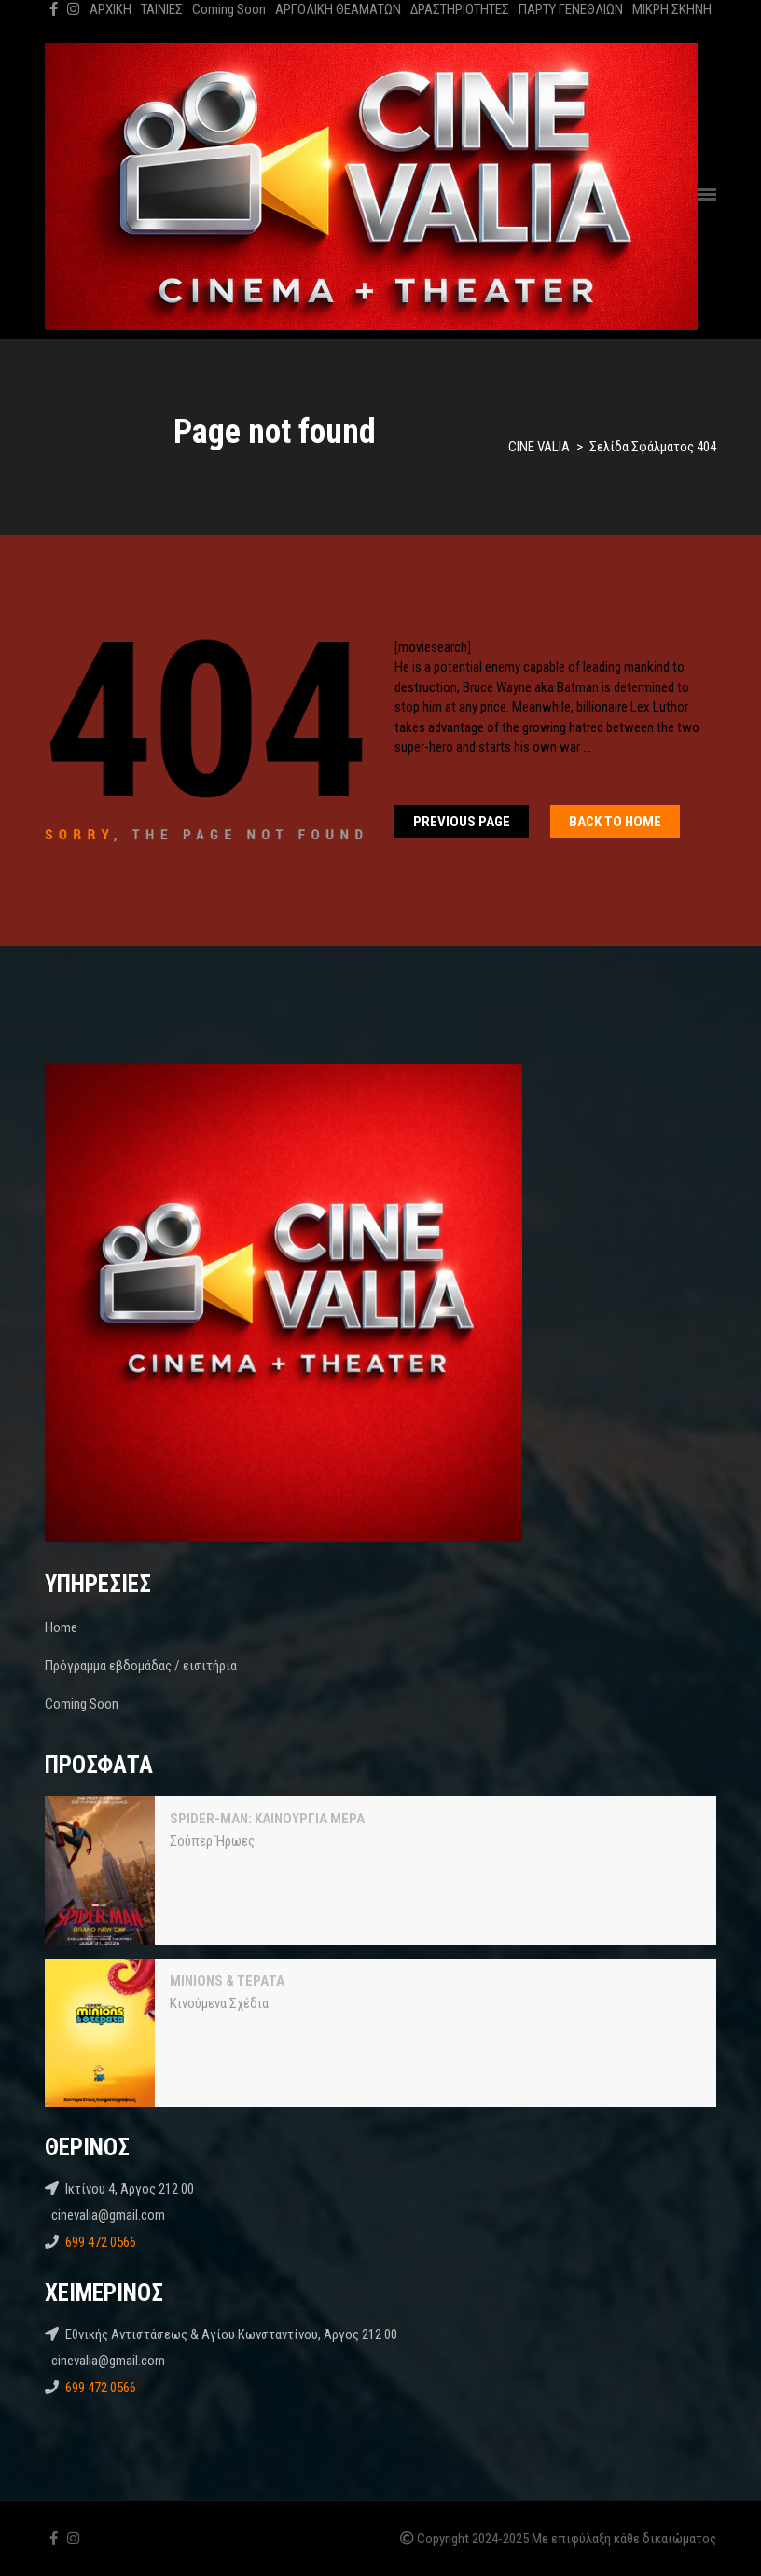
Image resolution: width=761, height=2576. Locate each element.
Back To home (615, 821)
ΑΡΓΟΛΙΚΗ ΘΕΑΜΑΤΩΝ (338, 9)
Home (61, 1627)
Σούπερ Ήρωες (212, 1841)
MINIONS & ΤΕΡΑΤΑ (227, 1981)
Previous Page (461, 821)
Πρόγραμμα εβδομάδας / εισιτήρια (141, 1665)
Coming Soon (229, 9)
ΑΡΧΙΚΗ (110, 9)
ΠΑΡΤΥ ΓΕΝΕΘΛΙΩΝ (571, 9)
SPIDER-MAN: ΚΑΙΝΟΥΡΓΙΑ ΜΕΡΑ (267, 1818)
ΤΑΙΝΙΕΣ (162, 9)
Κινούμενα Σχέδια (219, 2003)
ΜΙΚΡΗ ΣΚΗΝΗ (672, 9)
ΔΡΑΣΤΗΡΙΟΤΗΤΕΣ (459, 9)
